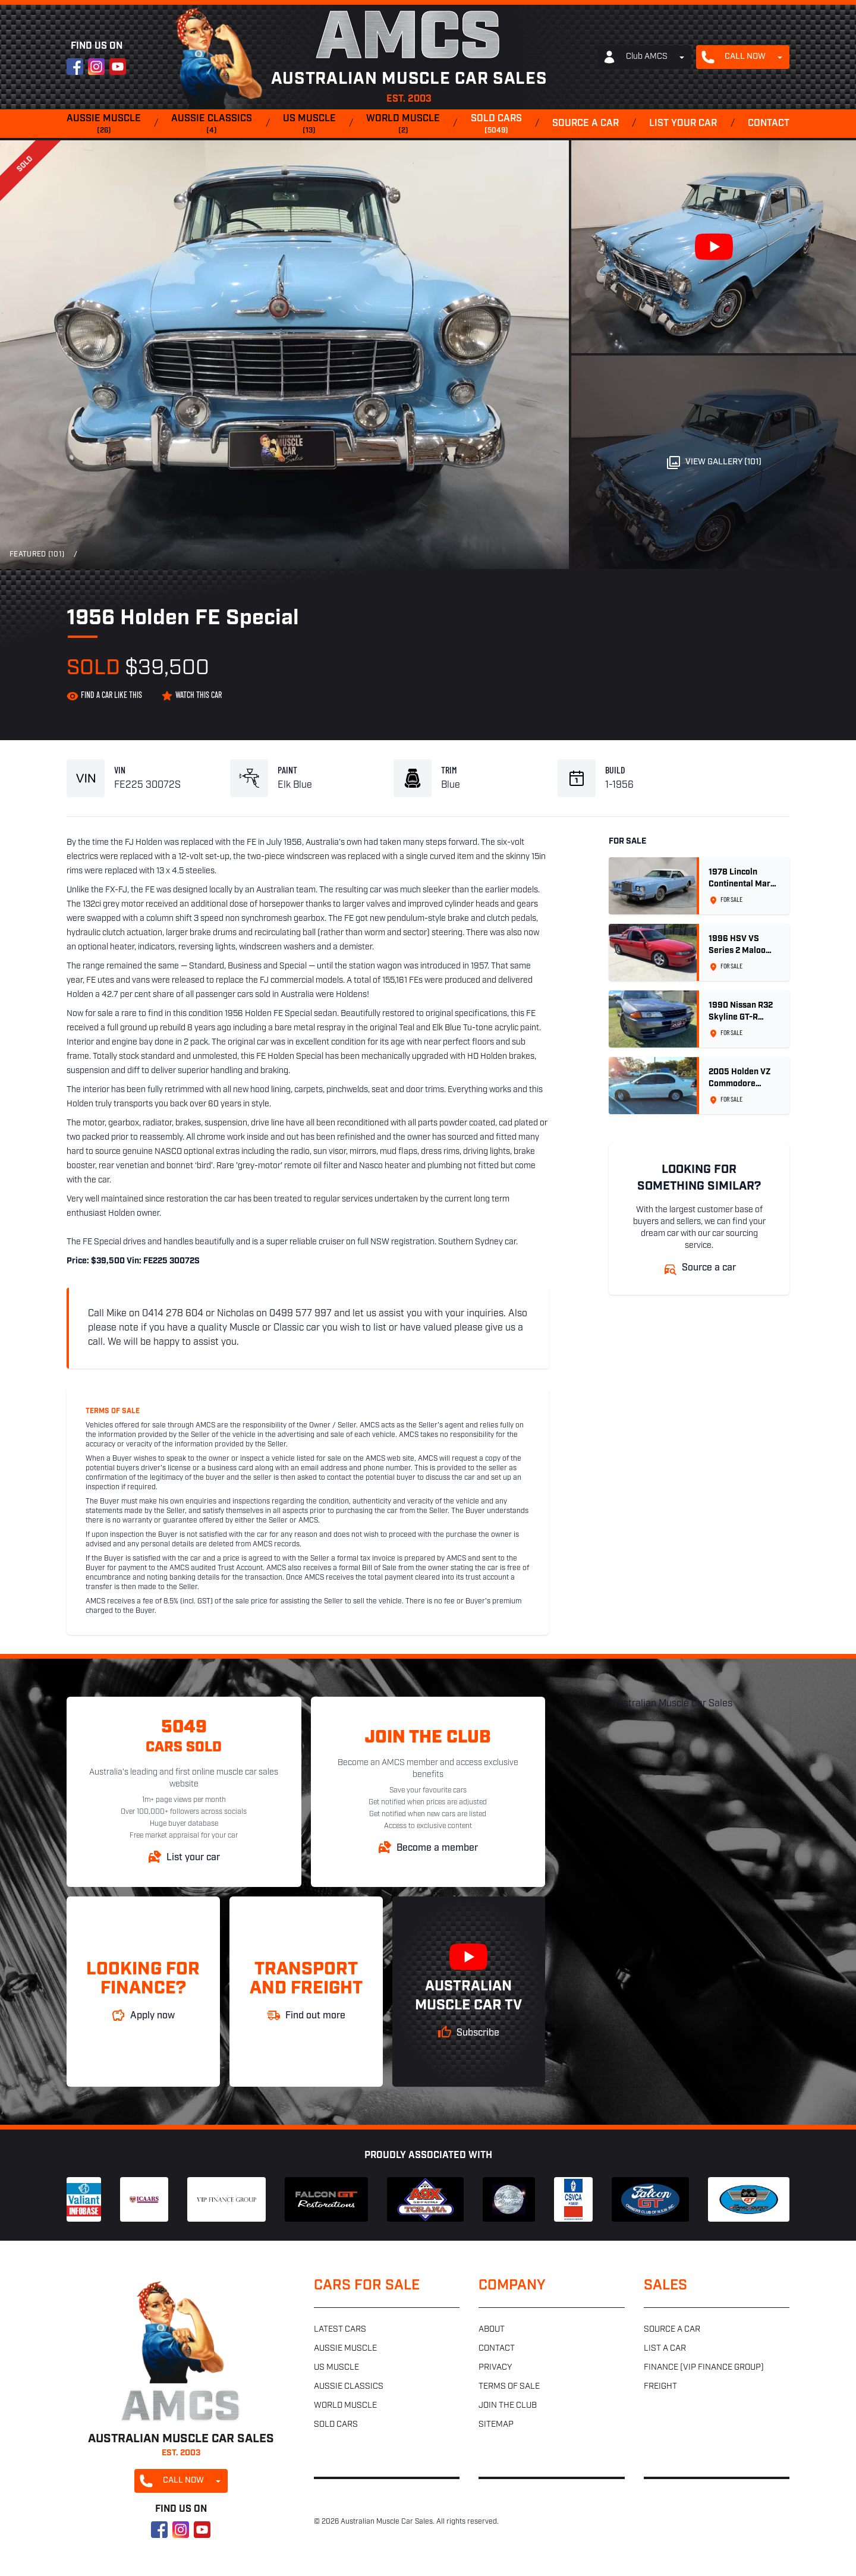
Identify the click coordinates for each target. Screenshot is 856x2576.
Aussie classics (211, 125)
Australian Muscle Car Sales (672, 1704)
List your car (683, 123)
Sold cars (496, 125)
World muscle (403, 125)
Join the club (508, 2405)
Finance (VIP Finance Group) (704, 2367)
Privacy (495, 2367)
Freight (660, 2386)
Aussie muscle (104, 125)
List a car (665, 2348)
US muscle (309, 125)
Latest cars (340, 2329)
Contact (768, 123)
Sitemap (496, 2424)
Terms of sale (509, 2386)
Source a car (585, 123)
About (492, 2329)
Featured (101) (37, 554)
